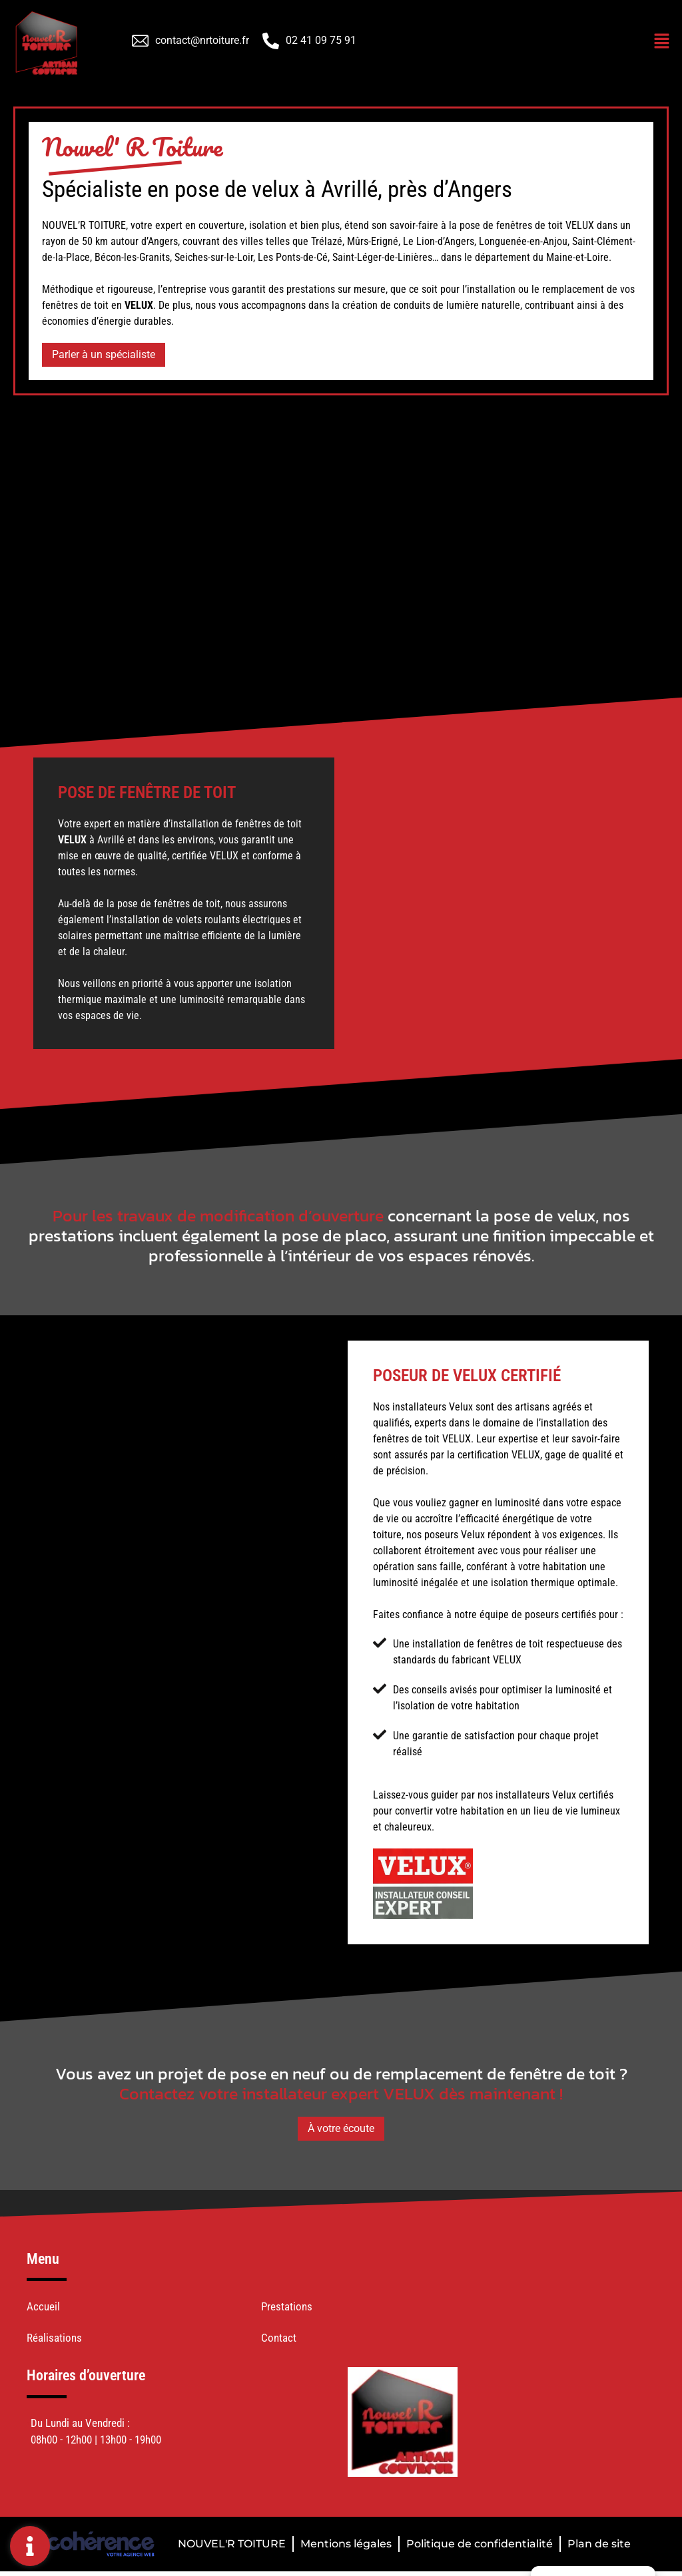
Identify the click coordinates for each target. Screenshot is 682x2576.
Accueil (43, 2306)
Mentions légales (346, 2543)
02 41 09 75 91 (321, 40)
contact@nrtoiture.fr (202, 40)
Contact (278, 2337)
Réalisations (54, 2337)
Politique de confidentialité (479, 2543)
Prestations (286, 2306)
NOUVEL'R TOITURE (232, 2543)
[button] (103, 355)
